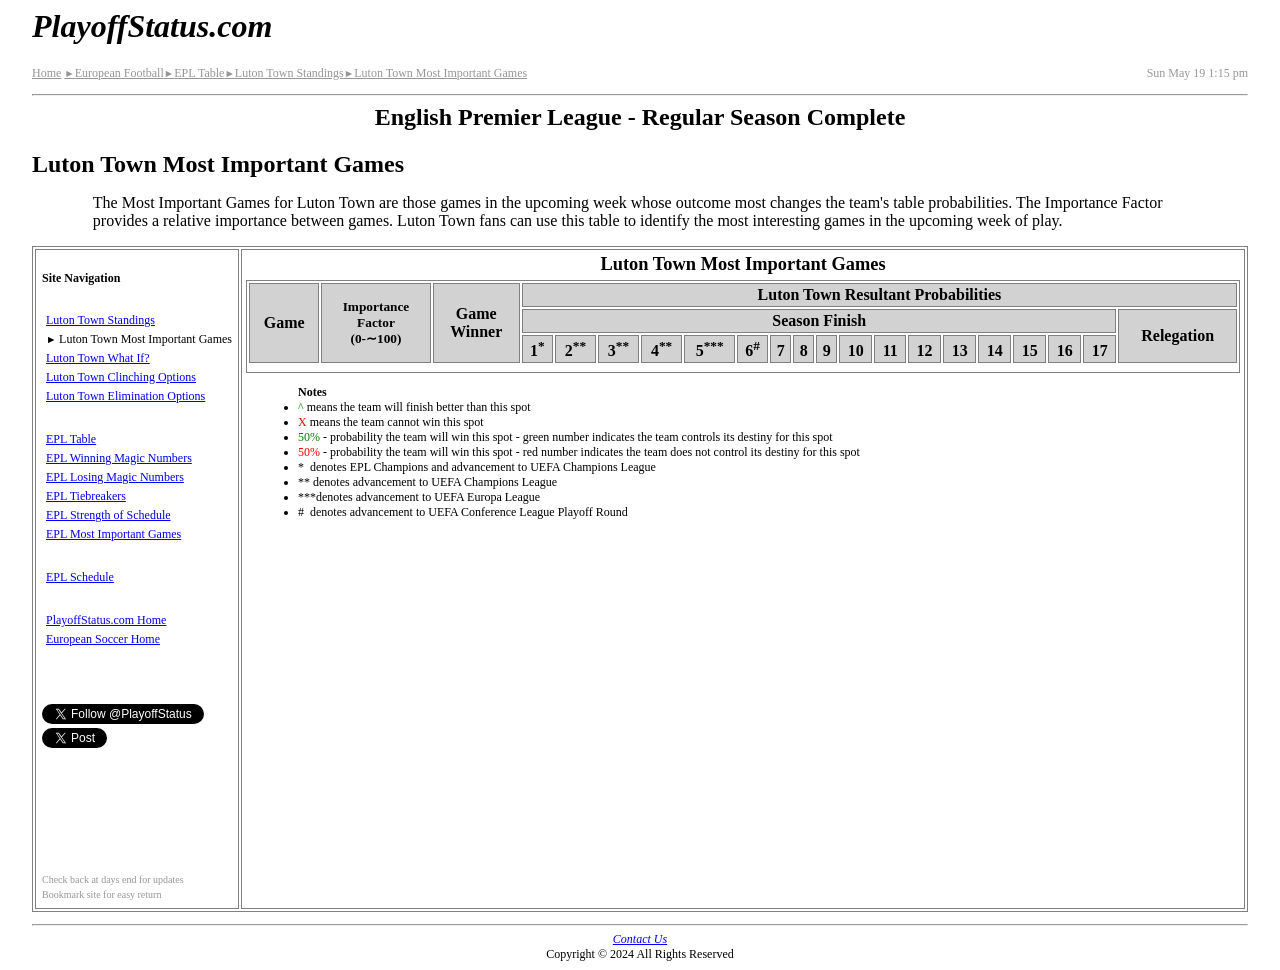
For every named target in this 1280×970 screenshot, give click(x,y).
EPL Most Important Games (113, 534)
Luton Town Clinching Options (121, 377)
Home (46, 73)
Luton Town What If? (98, 358)
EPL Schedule (80, 577)
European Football (113, 73)
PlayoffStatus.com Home (106, 620)
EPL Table (194, 73)
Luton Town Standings (283, 73)
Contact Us (640, 939)
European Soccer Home (103, 639)
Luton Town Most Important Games (435, 73)
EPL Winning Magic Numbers (119, 458)
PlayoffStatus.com (152, 26)
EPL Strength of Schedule (108, 515)
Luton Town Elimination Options (125, 396)
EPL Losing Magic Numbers (115, 477)
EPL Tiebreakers (86, 496)
